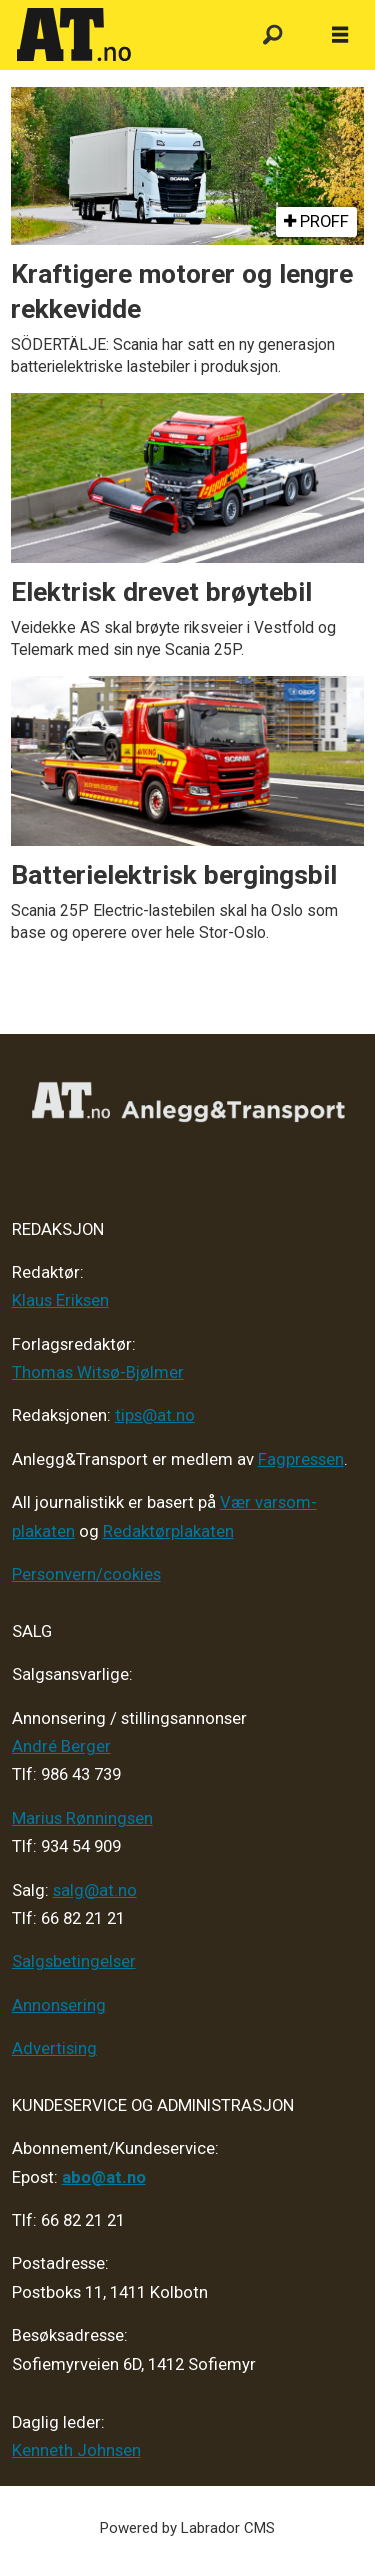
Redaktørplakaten (168, 1531)
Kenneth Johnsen (76, 2450)
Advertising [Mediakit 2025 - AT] (54, 2048)
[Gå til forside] (120, 35)
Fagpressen (301, 1459)
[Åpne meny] (340, 35)
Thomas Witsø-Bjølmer (98, 1372)
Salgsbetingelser (74, 1961)
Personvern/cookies (86, 1574)
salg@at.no (95, 1890)
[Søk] (272, 35)
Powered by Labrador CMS (187, 2528)
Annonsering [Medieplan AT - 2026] (59, 2005)
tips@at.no (155, 1415)
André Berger (61, 1746)
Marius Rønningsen (82, 1818)
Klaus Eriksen (60, 1300)
